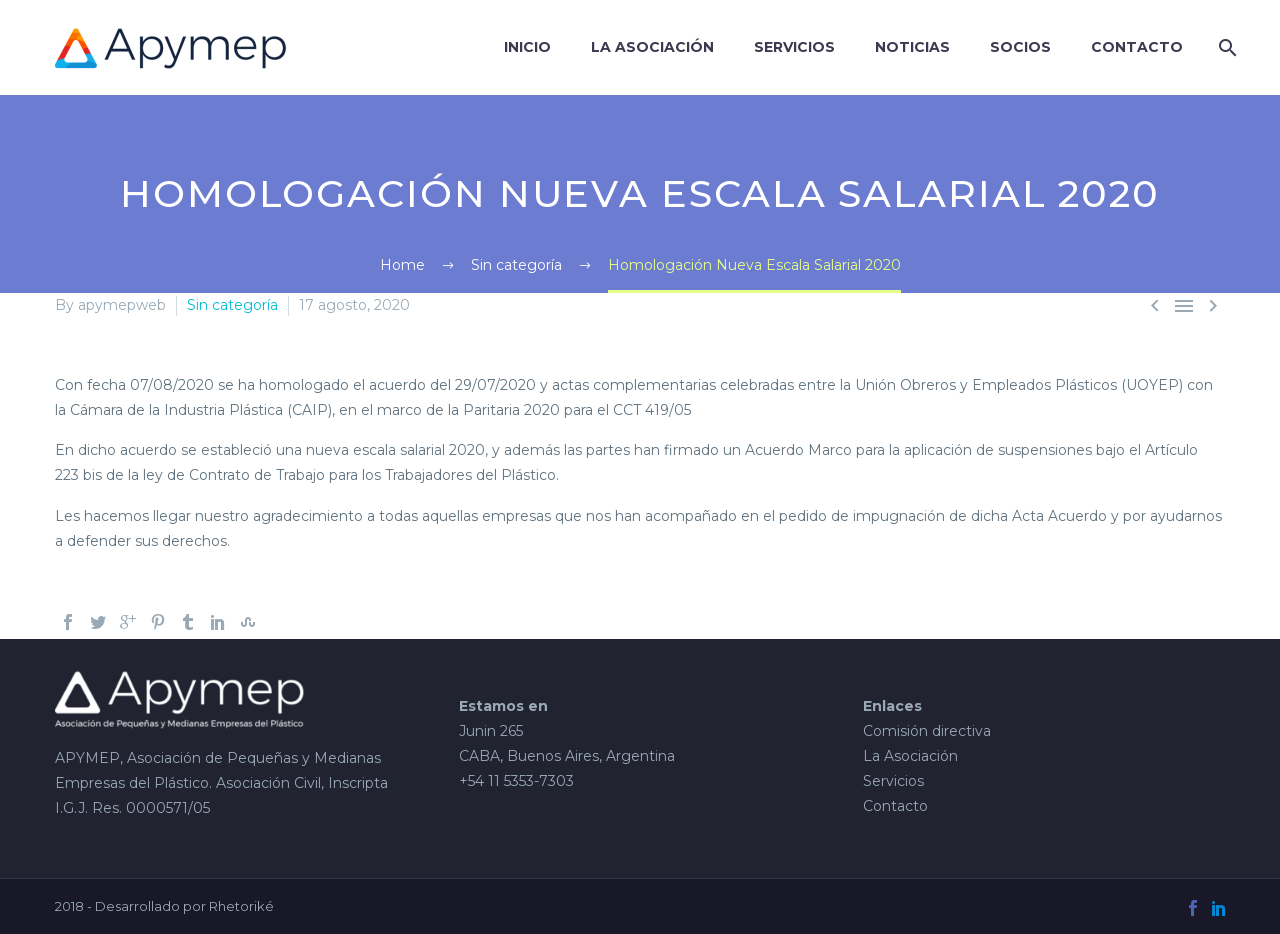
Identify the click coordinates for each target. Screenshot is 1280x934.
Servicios (893, 781)
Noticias (912, 47)
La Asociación (652, 47)
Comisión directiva (927, 731)
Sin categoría (232, 305)
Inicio (527, 47)
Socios (1020, 47)
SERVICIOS (794, 47)
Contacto (1137, 47)
